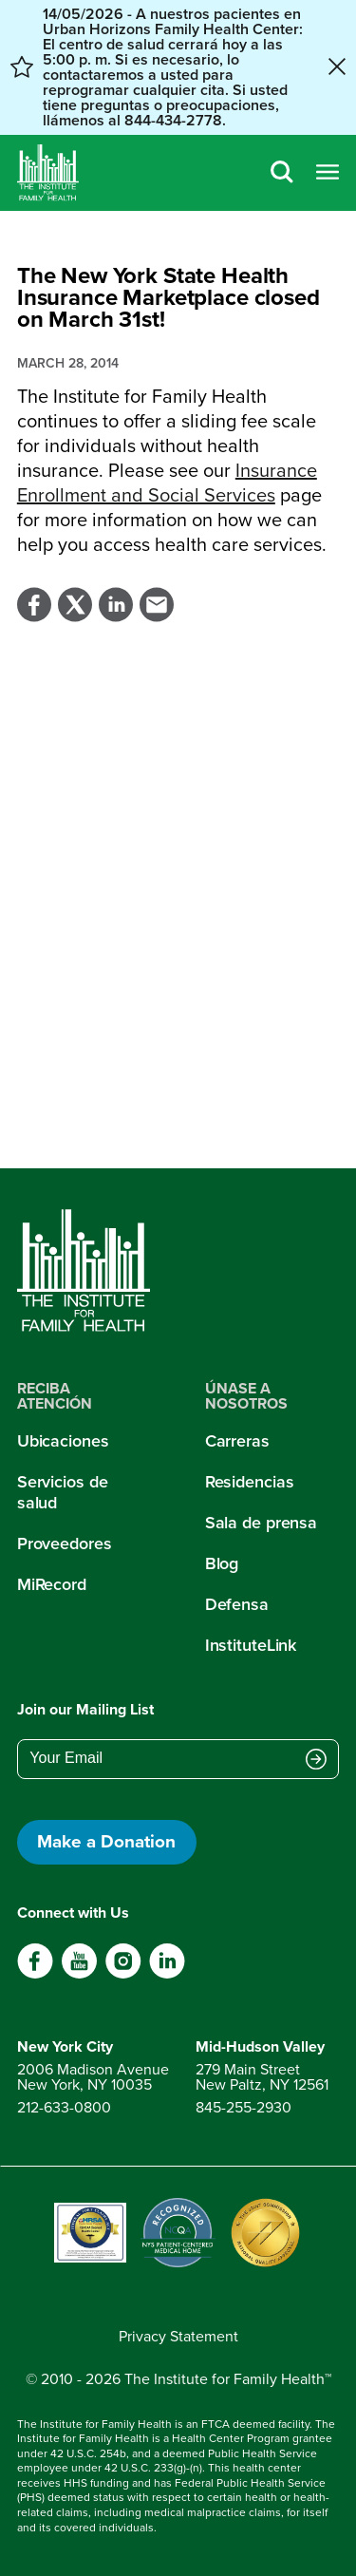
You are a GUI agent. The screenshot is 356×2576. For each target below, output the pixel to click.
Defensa (237, 1604)
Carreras (237, 1441)
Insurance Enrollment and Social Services (167, 482)
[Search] (282, 173)
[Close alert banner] (337, 68)
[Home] (48, 173)
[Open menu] (327, 173)
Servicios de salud (62, 1492)
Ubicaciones (63, 1441)
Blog (222, 1563)
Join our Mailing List (85, 1709)
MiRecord (51, 1584)
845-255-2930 (243, 2107)
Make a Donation (106, 1841)
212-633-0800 (64, 2107)
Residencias (249, 1481)
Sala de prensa (261, 1522)
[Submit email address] (316, 1760)
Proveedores (64, 1543)
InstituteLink (251, 1645)
